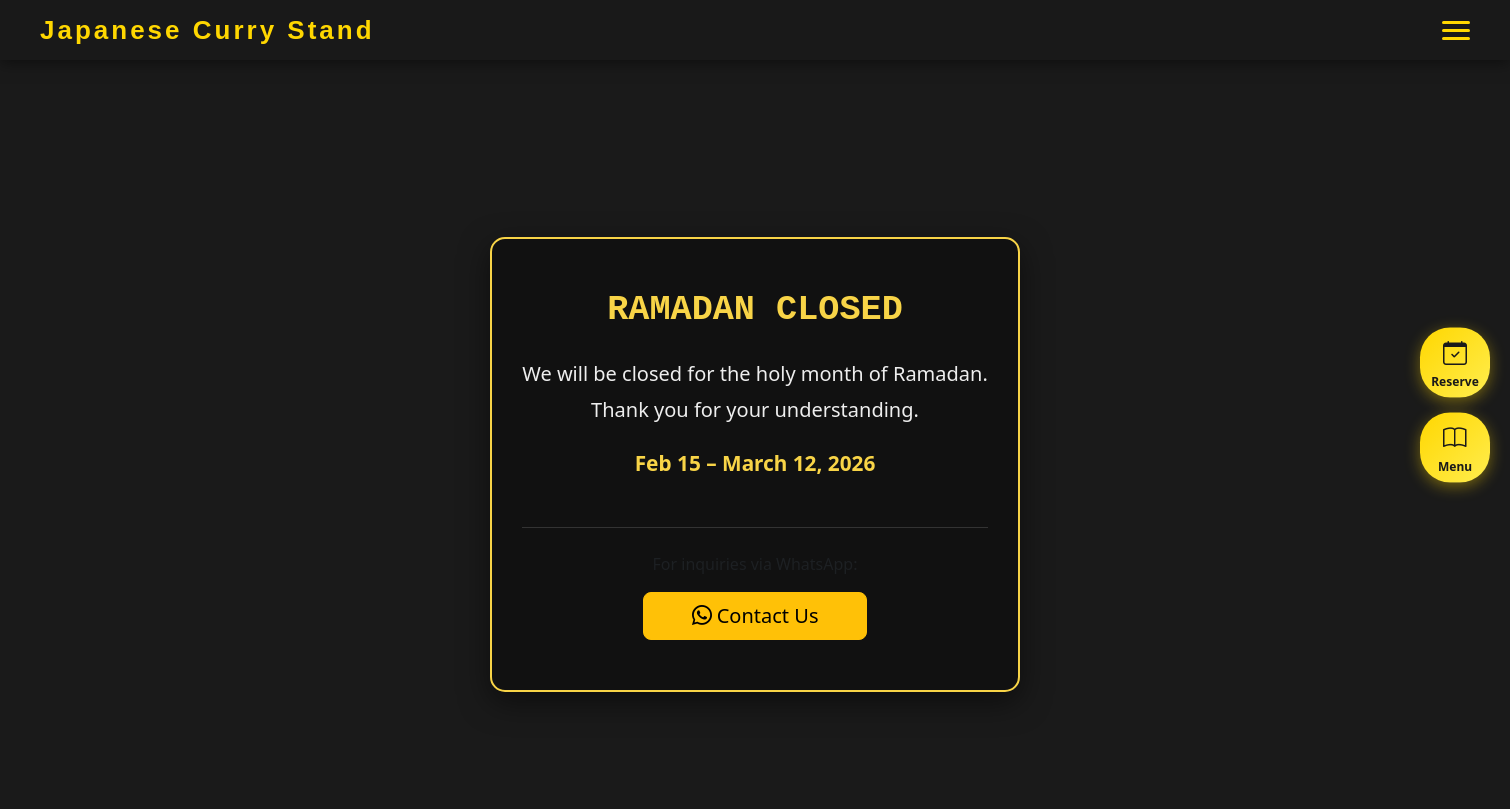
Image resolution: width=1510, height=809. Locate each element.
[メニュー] (1456, 30)
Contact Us (755, 615)
